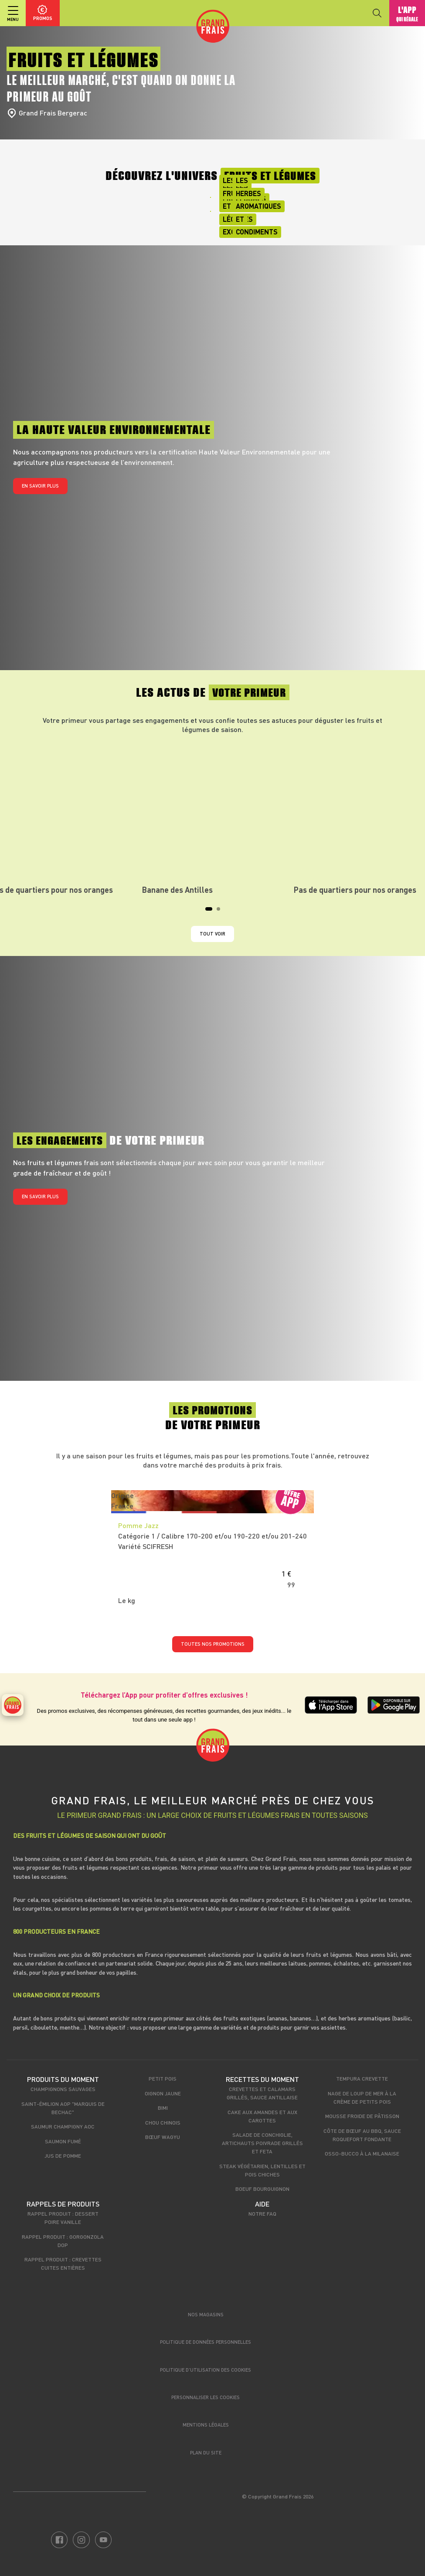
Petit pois (163, 2078)
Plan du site (205, 2452)
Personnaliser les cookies (205, 2397)
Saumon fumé (63, 2141)
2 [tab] (221, 911)
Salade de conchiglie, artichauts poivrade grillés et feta (262, 2143)
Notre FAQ (262, 2213)
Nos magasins (206, 2314)
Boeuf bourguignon (262, 2188)
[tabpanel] (213, 818)
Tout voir (212, 933)
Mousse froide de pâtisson (362, 2115)
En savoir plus (40, 485)
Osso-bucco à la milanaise (362, 2153)
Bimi (163, 2107)
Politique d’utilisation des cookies (205, 2369)
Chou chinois (162, 2122)
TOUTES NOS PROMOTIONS (213, 1644)
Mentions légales (206, 2424)
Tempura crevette (362, 2078)
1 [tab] (209, 911)
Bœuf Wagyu (162, 2136)
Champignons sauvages (63, 2088)
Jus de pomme (62, 2155)
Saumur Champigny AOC (63, 2126)
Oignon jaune (163, 2093)
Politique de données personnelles (205, 2342)
